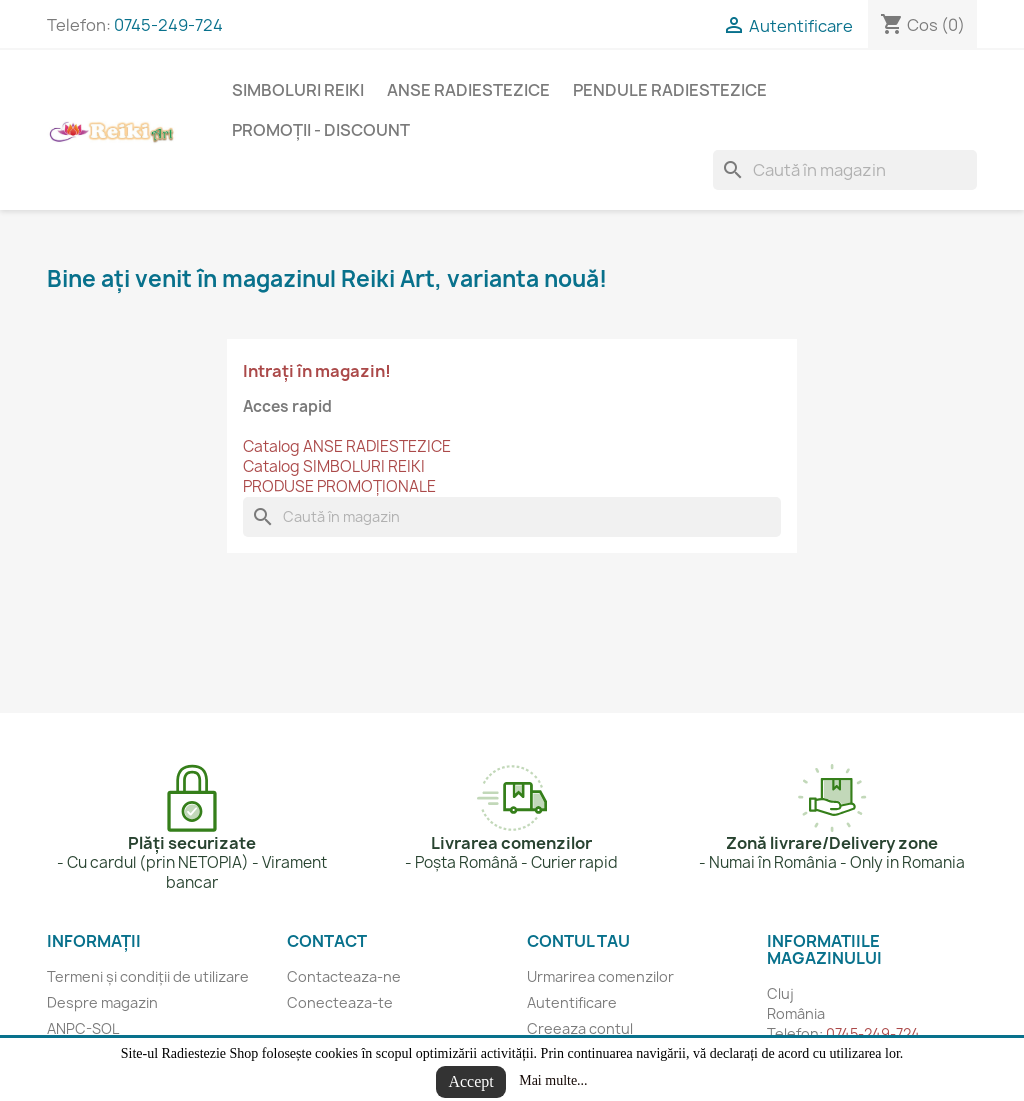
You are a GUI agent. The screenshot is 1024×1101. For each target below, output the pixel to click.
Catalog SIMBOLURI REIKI (334, 466)
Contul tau (578, 941)
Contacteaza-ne (344, 976)
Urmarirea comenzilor (600, 976)
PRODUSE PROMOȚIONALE (339, 486)
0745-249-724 (168, 25)
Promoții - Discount (321, 130)
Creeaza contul (580, 1028)
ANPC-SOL (83, 1028)
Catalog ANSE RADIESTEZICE (347, 446)
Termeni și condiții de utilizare (148, 976)
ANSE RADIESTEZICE (468, 90)
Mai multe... (553, 1080)
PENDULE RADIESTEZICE (670, 90)
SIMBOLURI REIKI (298, 90)
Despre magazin (102, 1002)
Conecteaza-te (340, 1002)
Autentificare (572, 1002)
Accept (470, 1081)
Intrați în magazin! (317, 371)
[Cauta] (845, 170)
